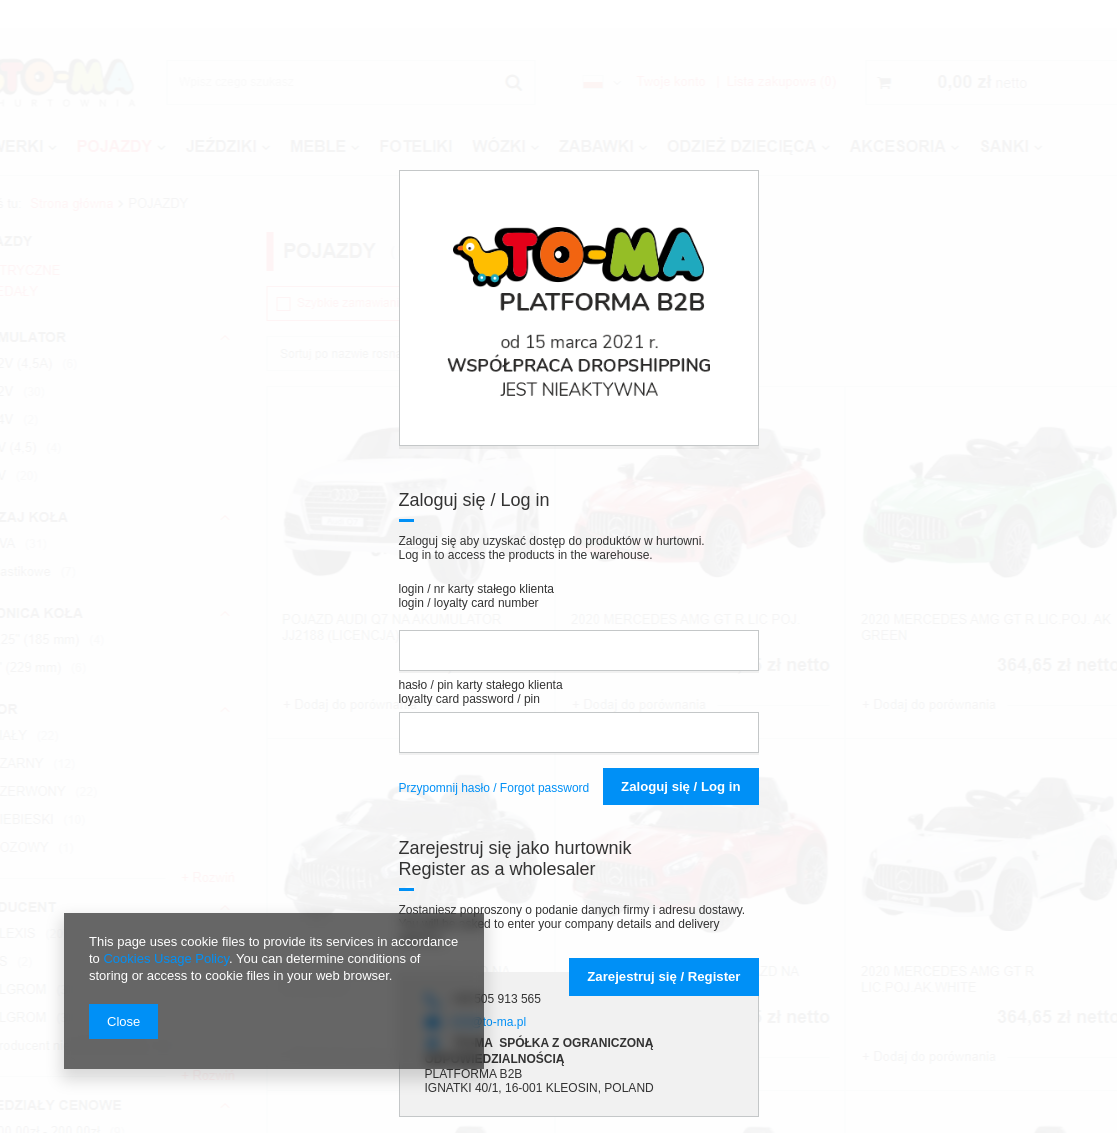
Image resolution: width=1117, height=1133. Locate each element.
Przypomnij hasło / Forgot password (494, 788)
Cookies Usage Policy (165, 958)
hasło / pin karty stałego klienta (481, 692)
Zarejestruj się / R (663, 976)
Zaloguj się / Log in (680, 786)
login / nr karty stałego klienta (476, 596)
